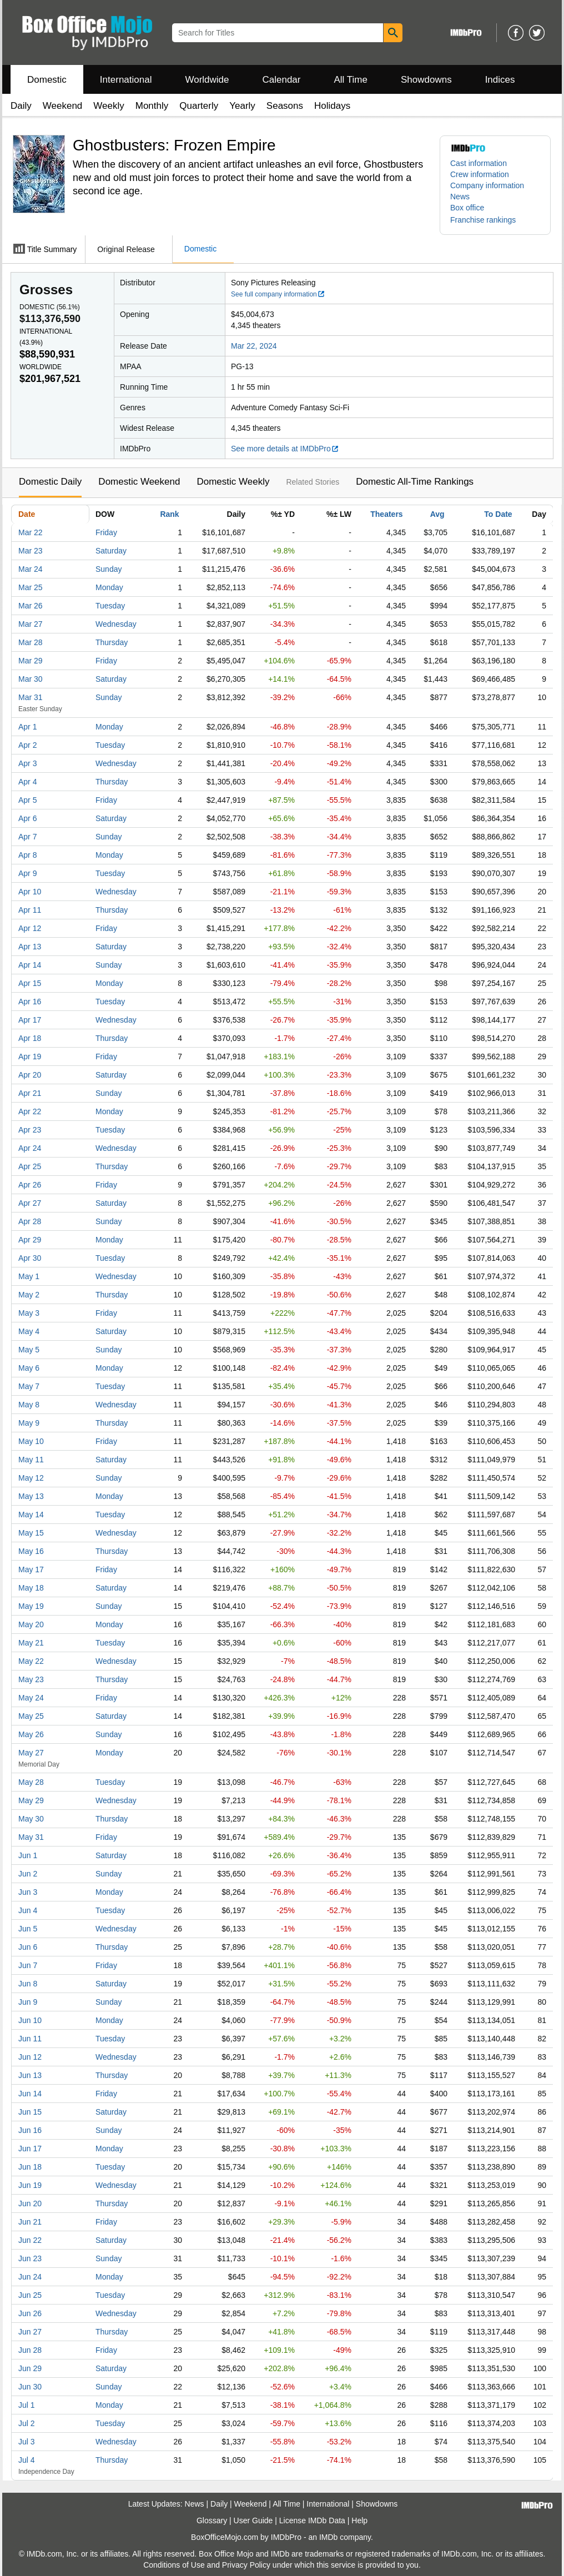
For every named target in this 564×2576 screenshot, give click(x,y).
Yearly (242, 105)
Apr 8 (27, 855)
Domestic (47, 79)
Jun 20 (30, 2203)
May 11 (31, 1459)
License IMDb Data (312, 2520)
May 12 (31, 1477)
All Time (350, 79)
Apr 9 (27, 873)
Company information (487, 185)
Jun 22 (30, 2240)
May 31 (31, 1837)
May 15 (31, 1532)
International (126, 79)
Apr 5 (27, 800)
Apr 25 (29, 1166)
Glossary (212, 2520)
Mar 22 (30, 532)
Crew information (479, 174)
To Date (498, 514)
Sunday (108, 569)
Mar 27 (30, 624)
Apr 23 (29, 1129)
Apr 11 (29, 909)
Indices (500, 79)
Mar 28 (30, 642)
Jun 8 (27, 1983)
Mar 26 (30, 605)
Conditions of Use (174, 2564)
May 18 (31, 1587)
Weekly (108, 105)
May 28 (31, 1782)
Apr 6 (27, 818)
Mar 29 (30, 660)
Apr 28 (29, 1221)
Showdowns (426, 79)
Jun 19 (30, 2185)
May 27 (31, 1752)
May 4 (28, 1331)
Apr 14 (29, 964)
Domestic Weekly (233, 481)
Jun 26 (30, 2313)
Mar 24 (30, 569)
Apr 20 (29, 1074)
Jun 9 (27, 2002)
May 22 (31, 1661)
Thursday (111, 642)
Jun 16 (30, 2130)
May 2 (28, 1294)
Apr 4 (27, 781)
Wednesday (116, 624)
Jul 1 (26, 2405)
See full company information (278, 294)
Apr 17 (29, 1019)
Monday (109, 587)
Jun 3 (27, 1892)
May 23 (31, 1679)
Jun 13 (30, 2075)
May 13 (31, 1496)
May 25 (31, 1716)
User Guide (253, 2520)
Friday (106, 532)
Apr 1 (27, 726)
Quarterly (198, 105)
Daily (21, 105)
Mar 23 (30, 550)
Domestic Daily (50, 481)
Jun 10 (30, 2020)
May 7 (28, 1386)
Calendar (282, 79)
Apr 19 (29, 1056)
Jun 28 (30, 2350)
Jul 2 (26, 2423)
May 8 (28, 1404)
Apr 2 (27, 745)
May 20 (31, 1624)
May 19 (31, 1606)
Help (359, 2520)
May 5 (28, 1349)
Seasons (284, 105)
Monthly (152, 105)
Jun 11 (30, 2038)
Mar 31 (30, 697)
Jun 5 (27, 1928)
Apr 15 (29, 983)
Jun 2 (27, 1873)
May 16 (31, 1551)
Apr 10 (29, 891)
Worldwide (207, 79)
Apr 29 (29, 1239)
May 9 (28, 1422)
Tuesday (110, 605)
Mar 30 (30, 679)
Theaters (386, 514)
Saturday (111, 550)
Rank (169, 514)
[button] (488, 220)
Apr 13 (29, 946)
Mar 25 (30, 587)
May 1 (28, 1276)
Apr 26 (29, 1184)
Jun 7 (27, 1965)
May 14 (31, 1514)
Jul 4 (26, 2460)
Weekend (63, 105)
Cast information (478, 163)
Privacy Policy (246, 2564)
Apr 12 (29, 928)
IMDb (328, 2537)
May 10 (31, 1441)
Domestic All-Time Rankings (415, 481)
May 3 (28, 1313)
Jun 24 (30, 2276)
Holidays (332, 105)
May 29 (31, 1800)
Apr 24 (29, 1148)
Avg (437, 514)
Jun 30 (30, 2386)
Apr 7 (27, 836)
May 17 (31, 1569)
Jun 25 (30, 2295)
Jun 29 (30, 2368)
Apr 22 (29, 1111)
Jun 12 (30, 2056)
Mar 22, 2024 (254, 345)
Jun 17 (30, 2148)
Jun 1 (27, 1855)
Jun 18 (30, 2166)
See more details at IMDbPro (285, 448)
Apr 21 (29, 1093)
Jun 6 (27, 1947)
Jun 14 (30, 2093)
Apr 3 (27, 763)
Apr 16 (29, 1001)
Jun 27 (30, 2331)
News (460, 196)
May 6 (28, 1368)
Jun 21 (30, 2221)
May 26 (31, 1734)
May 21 (31, 1642)
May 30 (31, 1818)
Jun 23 (30, 2258)
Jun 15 (30, 2111)
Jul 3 (26, 2441)
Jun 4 (27, 1910)
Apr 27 (29, 1203)
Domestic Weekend (139, 481)
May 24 (31, 1697)
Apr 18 (29, 1038)
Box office (467, 207)
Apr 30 (29, 1258)
